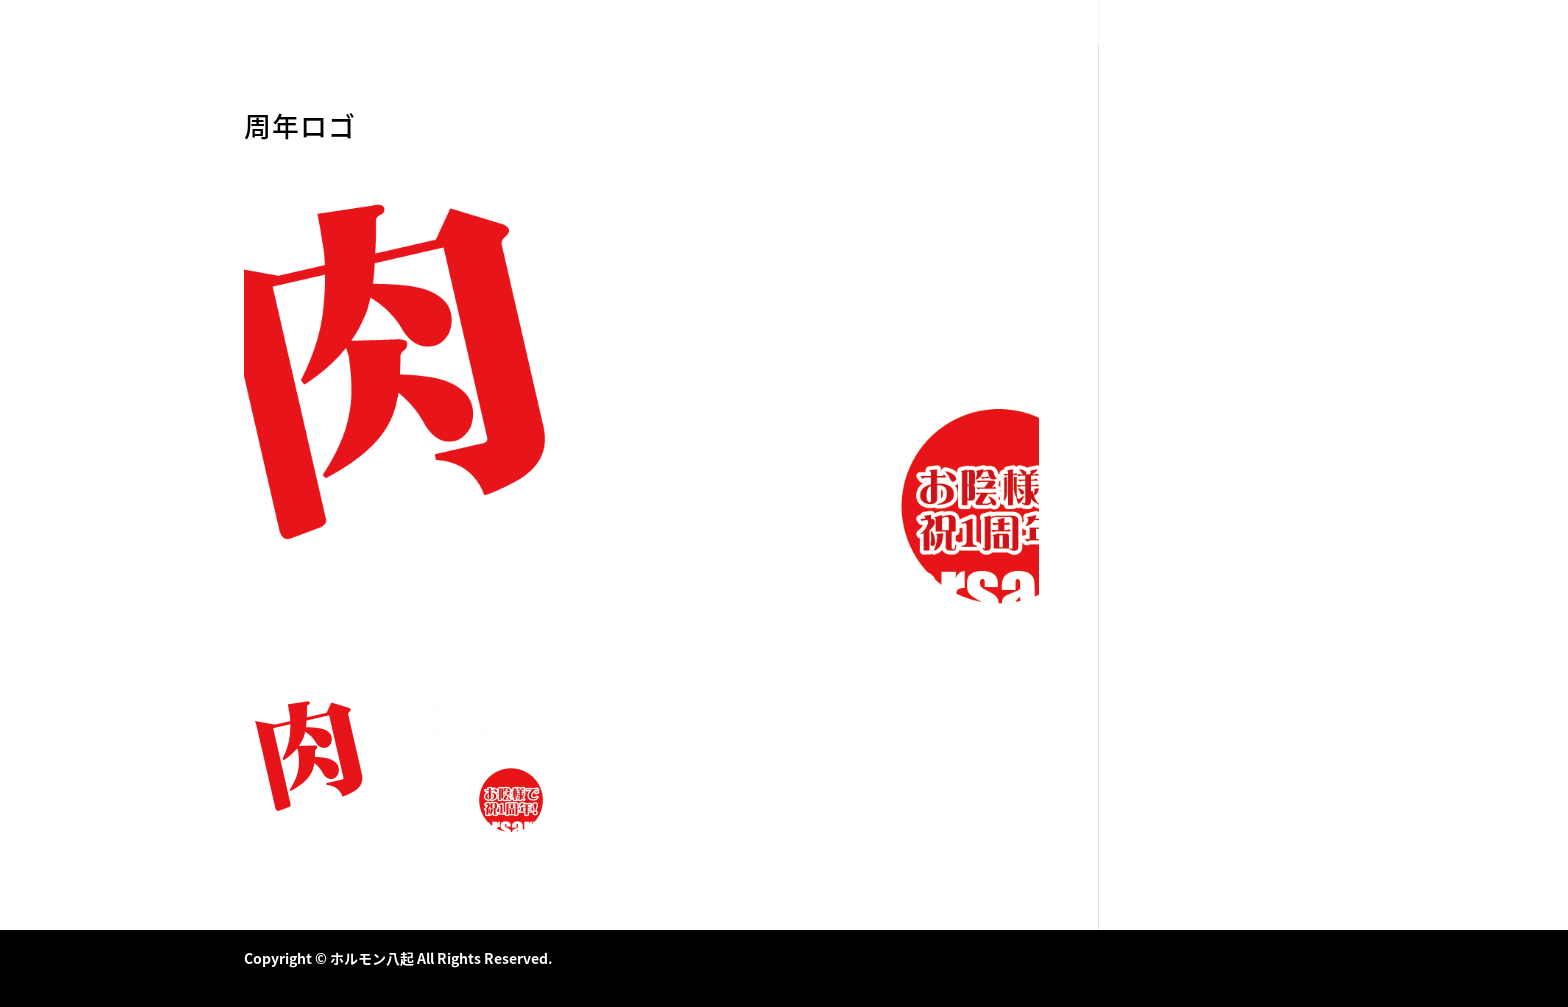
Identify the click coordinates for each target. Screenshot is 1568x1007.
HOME (1160, 23)
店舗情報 (1300, 23)
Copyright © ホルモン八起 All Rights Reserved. (398, 958)
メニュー (1227, 23)
